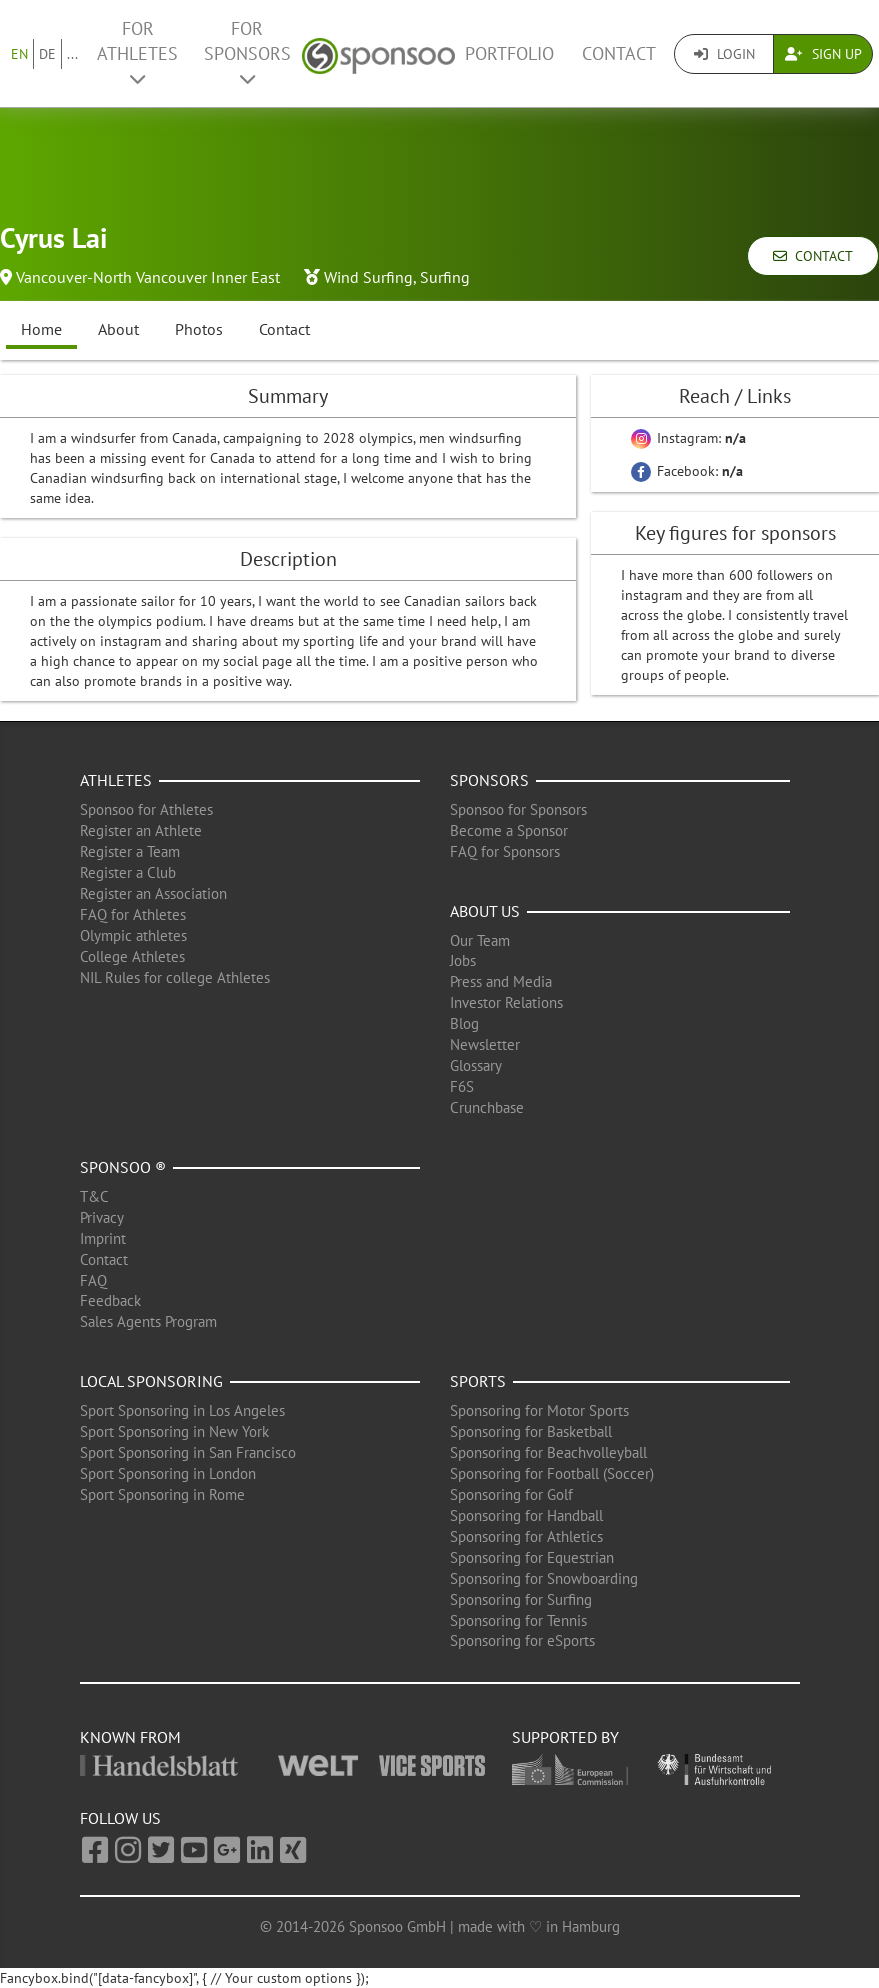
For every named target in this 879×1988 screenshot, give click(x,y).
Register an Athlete (141, 830)
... (72, 54)
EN (19, 54)
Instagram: (688, 438)
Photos (199, 329)
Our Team (480, 940)
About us (485, 911)
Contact (619, 53)
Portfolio (509, 53)
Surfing (445, 277)
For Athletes (137, 52)
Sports (478, 1381)
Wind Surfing (368, 277)
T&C (94, 1196)
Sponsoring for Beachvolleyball (548, 1452)
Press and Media (501, 981)
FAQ (93, 1280)
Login (724, 54)
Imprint (103, 1238)
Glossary (476, 1065)
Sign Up (823, 54)
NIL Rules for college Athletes (175, 977)
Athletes (116, 780)
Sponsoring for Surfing (521, 1599)
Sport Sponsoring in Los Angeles (182, 1410)
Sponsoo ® (123, 1167)
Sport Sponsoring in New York (174, 1431)
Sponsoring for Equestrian (532, 1557)
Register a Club (128, 872)
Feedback (110, 1300)
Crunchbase (487, 1107)
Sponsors (489, 780)
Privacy (102, 1217)
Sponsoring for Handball (526, 1515)
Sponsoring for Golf (511, 1494)
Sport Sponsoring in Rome (162, 1494)
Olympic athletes (133, 935)
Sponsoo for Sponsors (518, 809)
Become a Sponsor (509, 830)
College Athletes (132, 956)
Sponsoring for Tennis (518, 1620)
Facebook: (687, 471)
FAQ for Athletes (133, 914)
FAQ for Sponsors (505, 851)
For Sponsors (247, 52)
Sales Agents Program (148, 1321)
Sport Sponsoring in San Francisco (188, 1452)
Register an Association (153, 893)
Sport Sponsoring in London (168, 1473)
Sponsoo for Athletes (146, 809)
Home (41, 329)
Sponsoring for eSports (522, 1640)
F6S (462, 1086)
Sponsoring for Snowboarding (544, 1578)
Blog (464, 1023)
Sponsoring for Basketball (531, 1431)
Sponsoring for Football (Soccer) (552, 1473)
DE (47, 54)
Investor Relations (506, 1002)
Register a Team (130, 851)
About (118, 329)
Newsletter (485, 1044)
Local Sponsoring (151, 1381)
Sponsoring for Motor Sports (539, 1410)
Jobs (463, 960)
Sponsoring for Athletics (526, 1536)
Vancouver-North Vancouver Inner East (148, 277)
